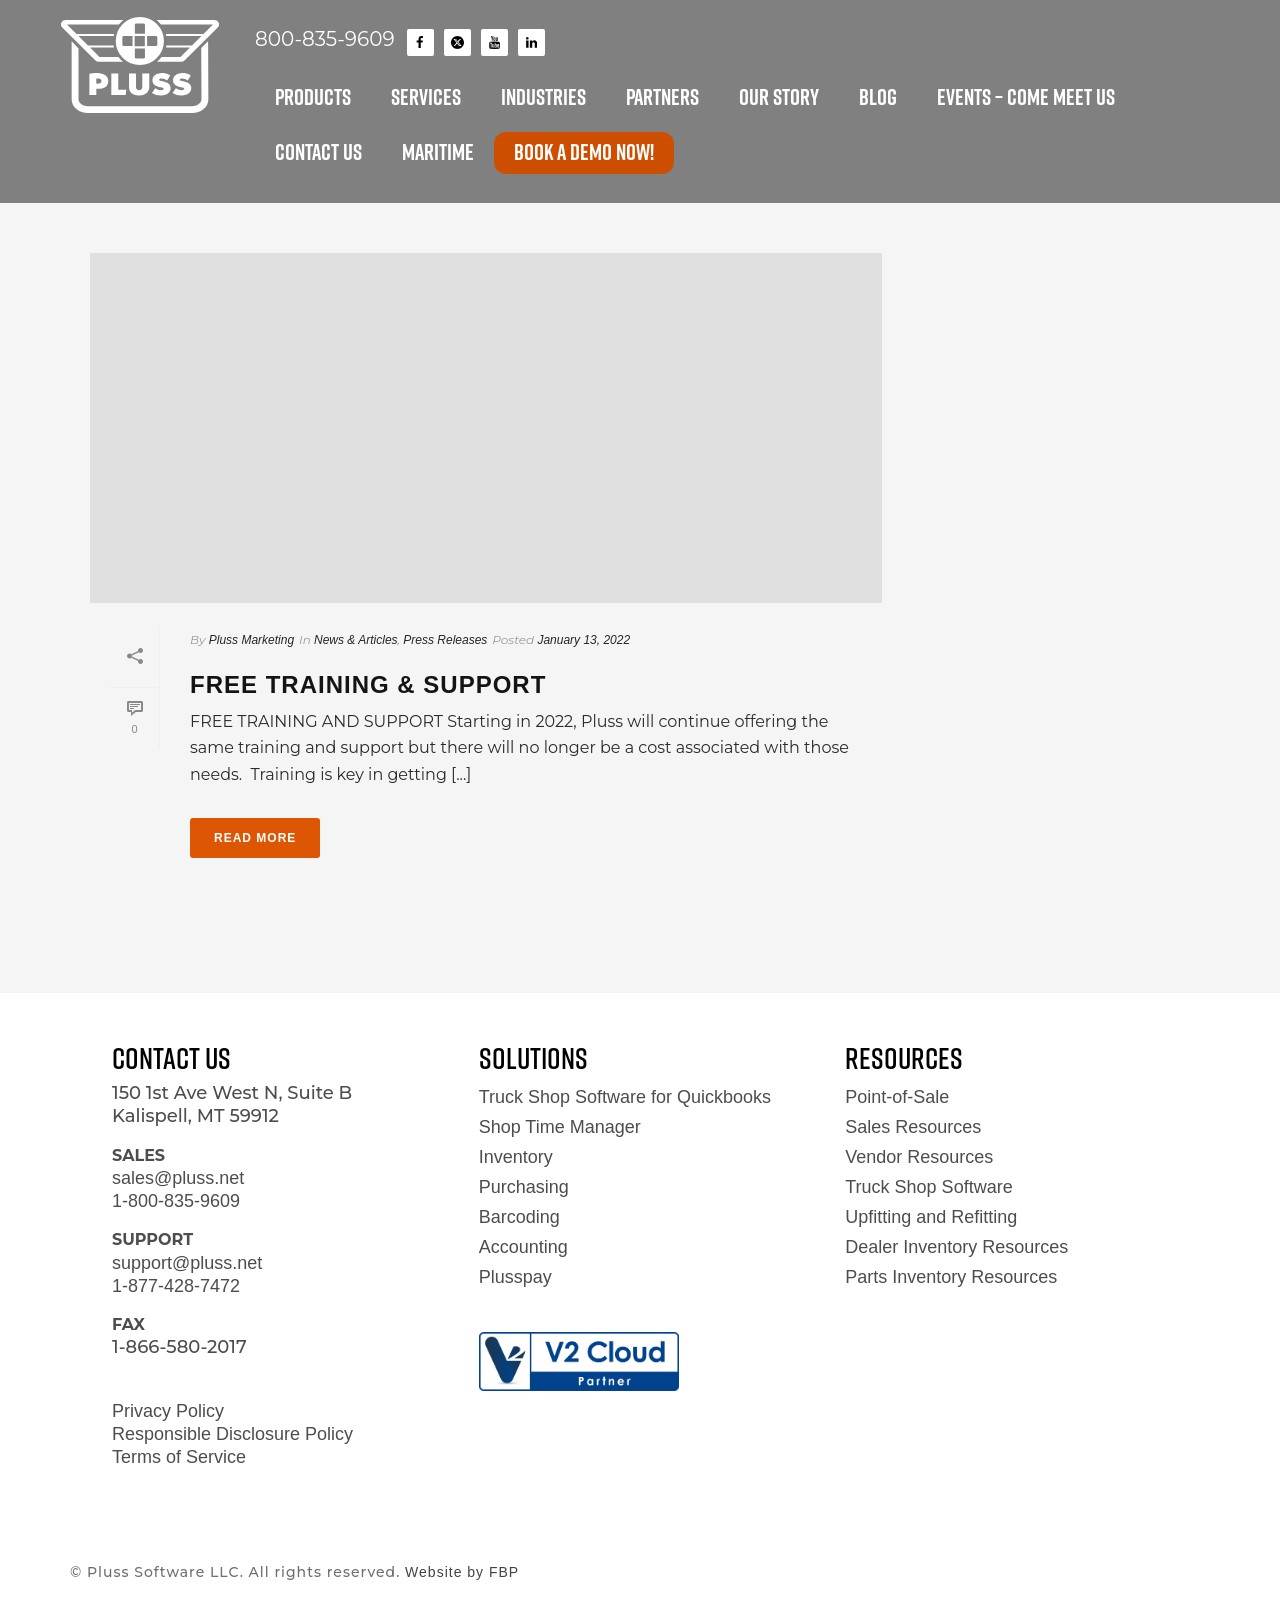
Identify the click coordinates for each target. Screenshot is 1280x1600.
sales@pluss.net (178, 1178)
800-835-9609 (325, 39)
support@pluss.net (187, 1263)
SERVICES (426, 97)
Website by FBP (462, 1572)
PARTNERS (662, 97)
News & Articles (356, 640)
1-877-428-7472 (176, 1286)
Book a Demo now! (584, 152)
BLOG (878, 97)
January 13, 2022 (583, 640)
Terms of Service (179, 1457)
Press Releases (445, 640)
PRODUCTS (313, 97)
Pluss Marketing (251, 640)
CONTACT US (318, 152)
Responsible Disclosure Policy (232, 1434)
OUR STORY (779, 97)
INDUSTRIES (543, 97)
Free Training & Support (368, 684)
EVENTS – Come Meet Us (1026, 97)
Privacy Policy (168, 1411)
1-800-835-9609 (176, 1201)
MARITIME (438, 152)
